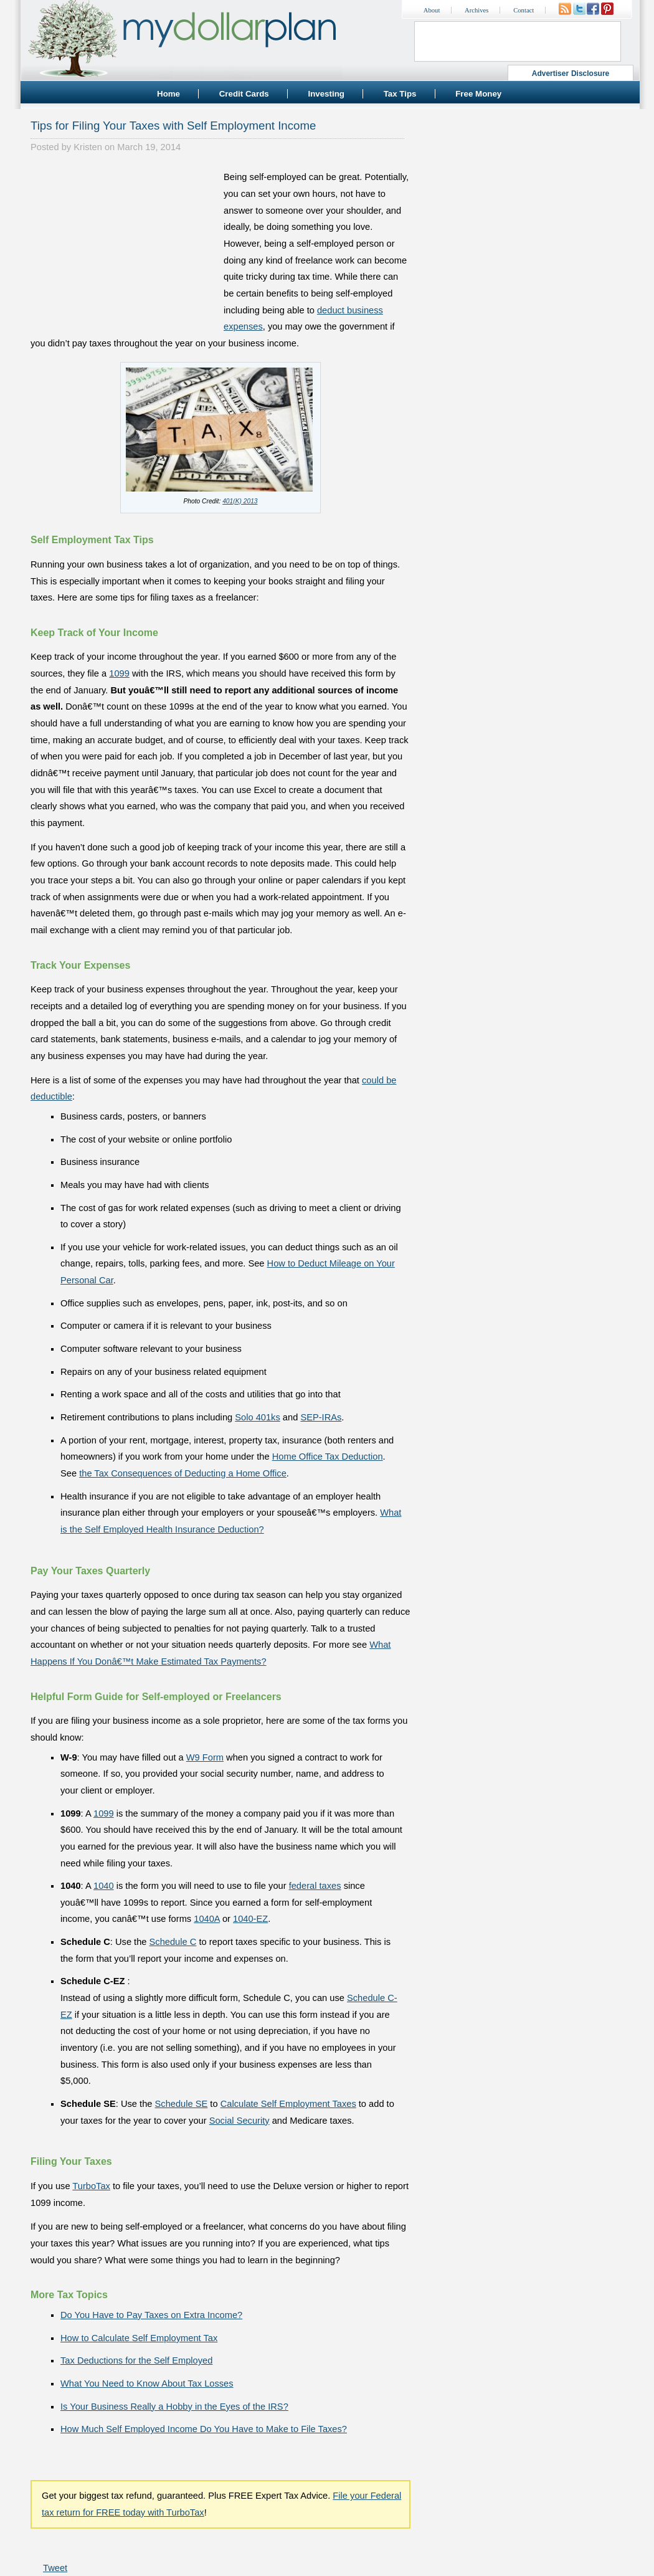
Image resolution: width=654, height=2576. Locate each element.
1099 (119, 673)
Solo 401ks (257, 1417)
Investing (326, 93)
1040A (207, 1919)
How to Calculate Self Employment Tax (138, 2338)
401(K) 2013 (239, 501)
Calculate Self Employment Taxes (288, 2104)
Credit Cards (244, 93)
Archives (476, 10)
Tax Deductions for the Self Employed (136, 2360)
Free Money (478, 93)
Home (168, 93)
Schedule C (173, 1942)
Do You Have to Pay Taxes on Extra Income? (151, 2315)
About (432, 10)
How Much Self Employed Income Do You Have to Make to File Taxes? (203, 2429)
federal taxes (315, 1886)
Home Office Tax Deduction (327, 1456)
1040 (103, 1886)
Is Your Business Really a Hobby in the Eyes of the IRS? (174, 2407)
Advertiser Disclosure (571, 73)
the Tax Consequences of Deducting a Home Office (183, 1473)
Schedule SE (181, 2104)
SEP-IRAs (320, 1417)
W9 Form (205, 1757)
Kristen (87, 147)
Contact (523, 10)
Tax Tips (400, 93)
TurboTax (91, 2186)
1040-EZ (250, 1919)
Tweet (55, 2568)
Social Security (239, 2121)
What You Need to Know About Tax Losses (147, 2383)
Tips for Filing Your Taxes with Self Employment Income (173, 125)
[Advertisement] (124, 247)
